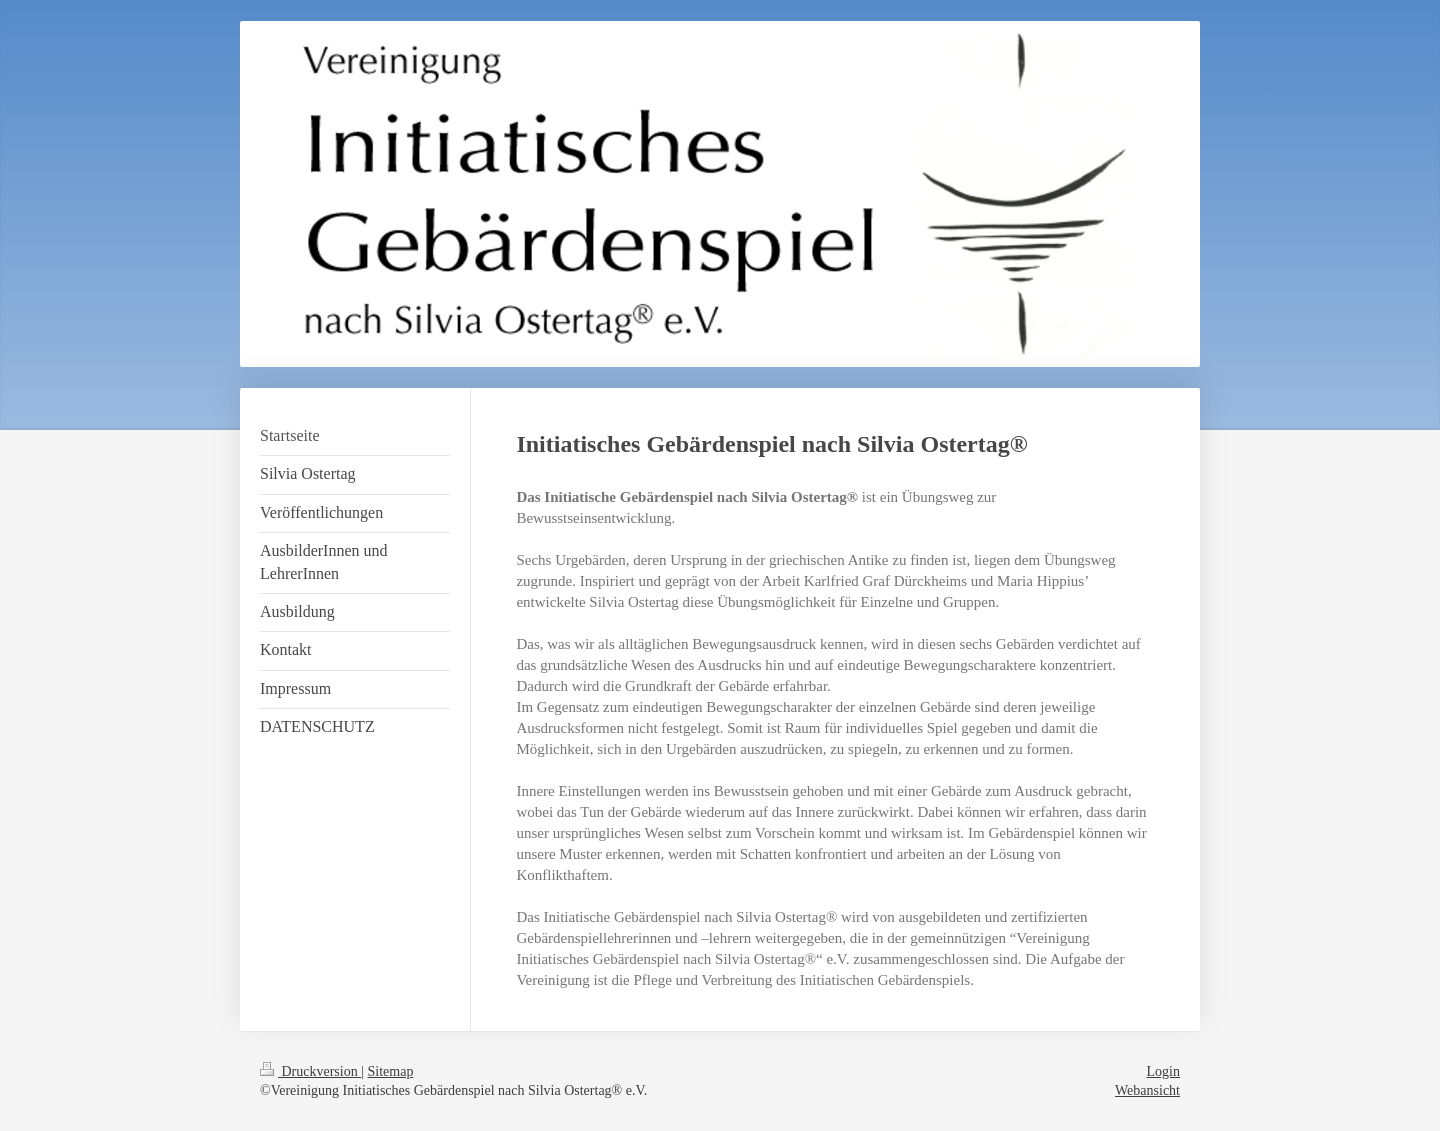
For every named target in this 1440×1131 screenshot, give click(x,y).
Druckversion (310, 1071)
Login (1163, 1071)
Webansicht (1147, 1090)
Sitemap (391, 1071)
